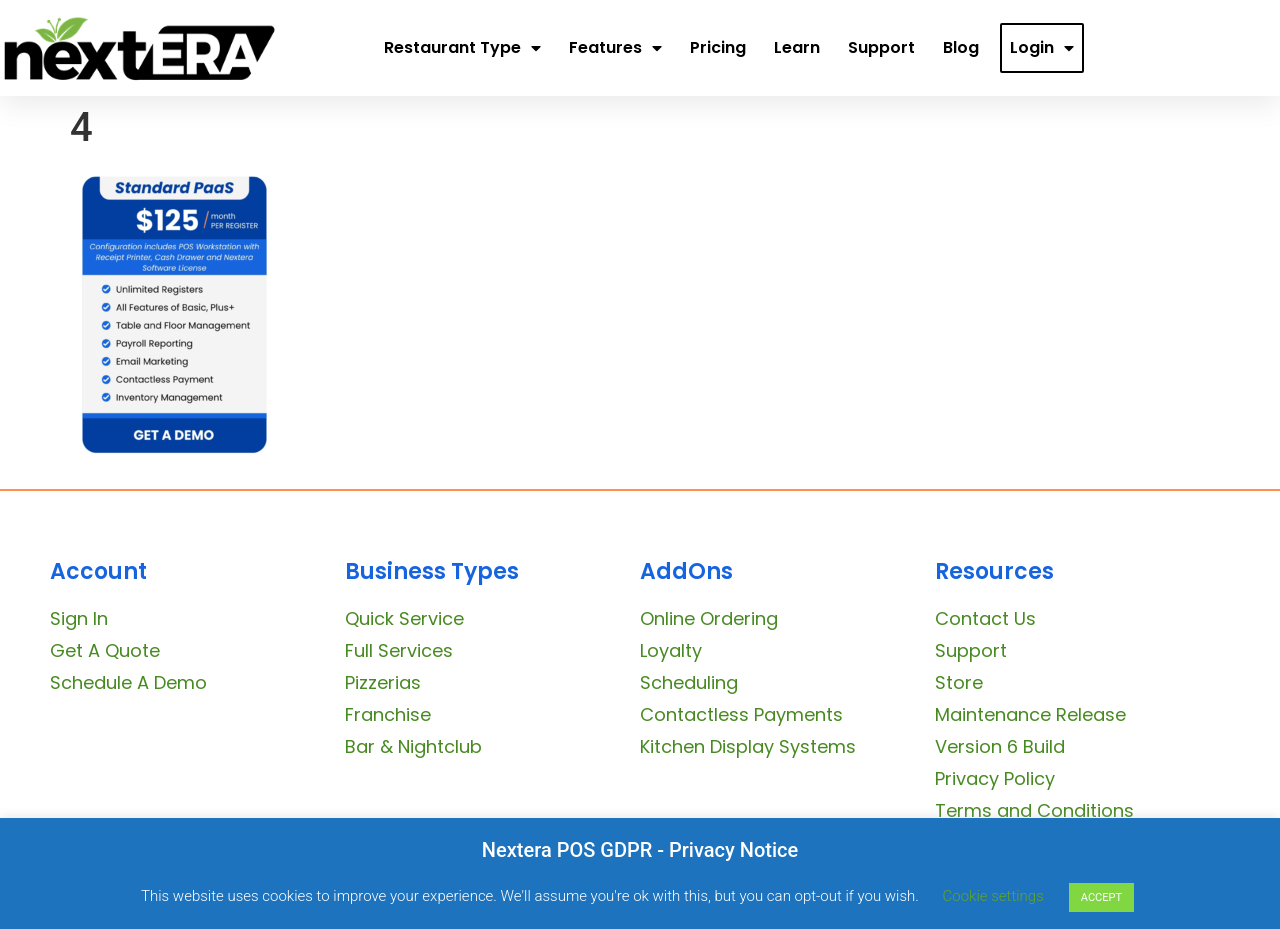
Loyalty (671, 650)
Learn (797, 47)
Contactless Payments (741, 714)
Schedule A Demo (128, 682)
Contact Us (985, 618)
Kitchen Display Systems (748, 746)
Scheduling (689, 682)
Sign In (79, 618)
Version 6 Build (1000, 746)
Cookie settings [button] (993, 896)
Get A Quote (105, 650)
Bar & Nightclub (413, 746)
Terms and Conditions (1034, 810)
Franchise (388, 714)
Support (881, 47)
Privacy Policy (995, 778)
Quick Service (404, 618)
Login (1042, 48)
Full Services (399, 650)
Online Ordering (709, 618)
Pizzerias (383, 682)
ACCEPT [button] (1101, 897)
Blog (961, 47)
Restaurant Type (462, 48)
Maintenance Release (1030, 714)
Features (615, 48)
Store (959, 682)
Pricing (718, 47)
